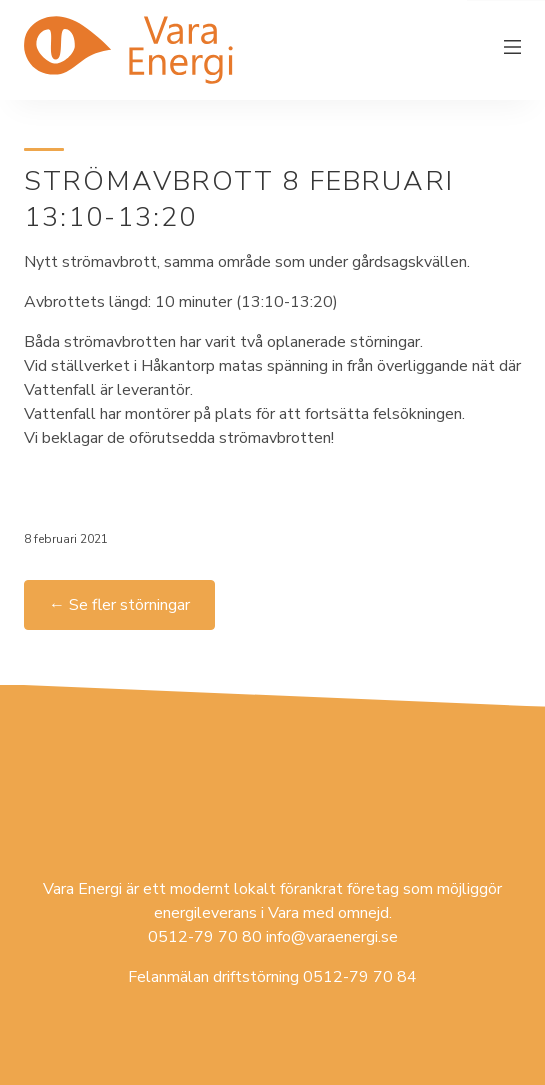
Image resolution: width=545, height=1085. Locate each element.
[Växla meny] (513, 50)
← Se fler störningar (119, 605)
